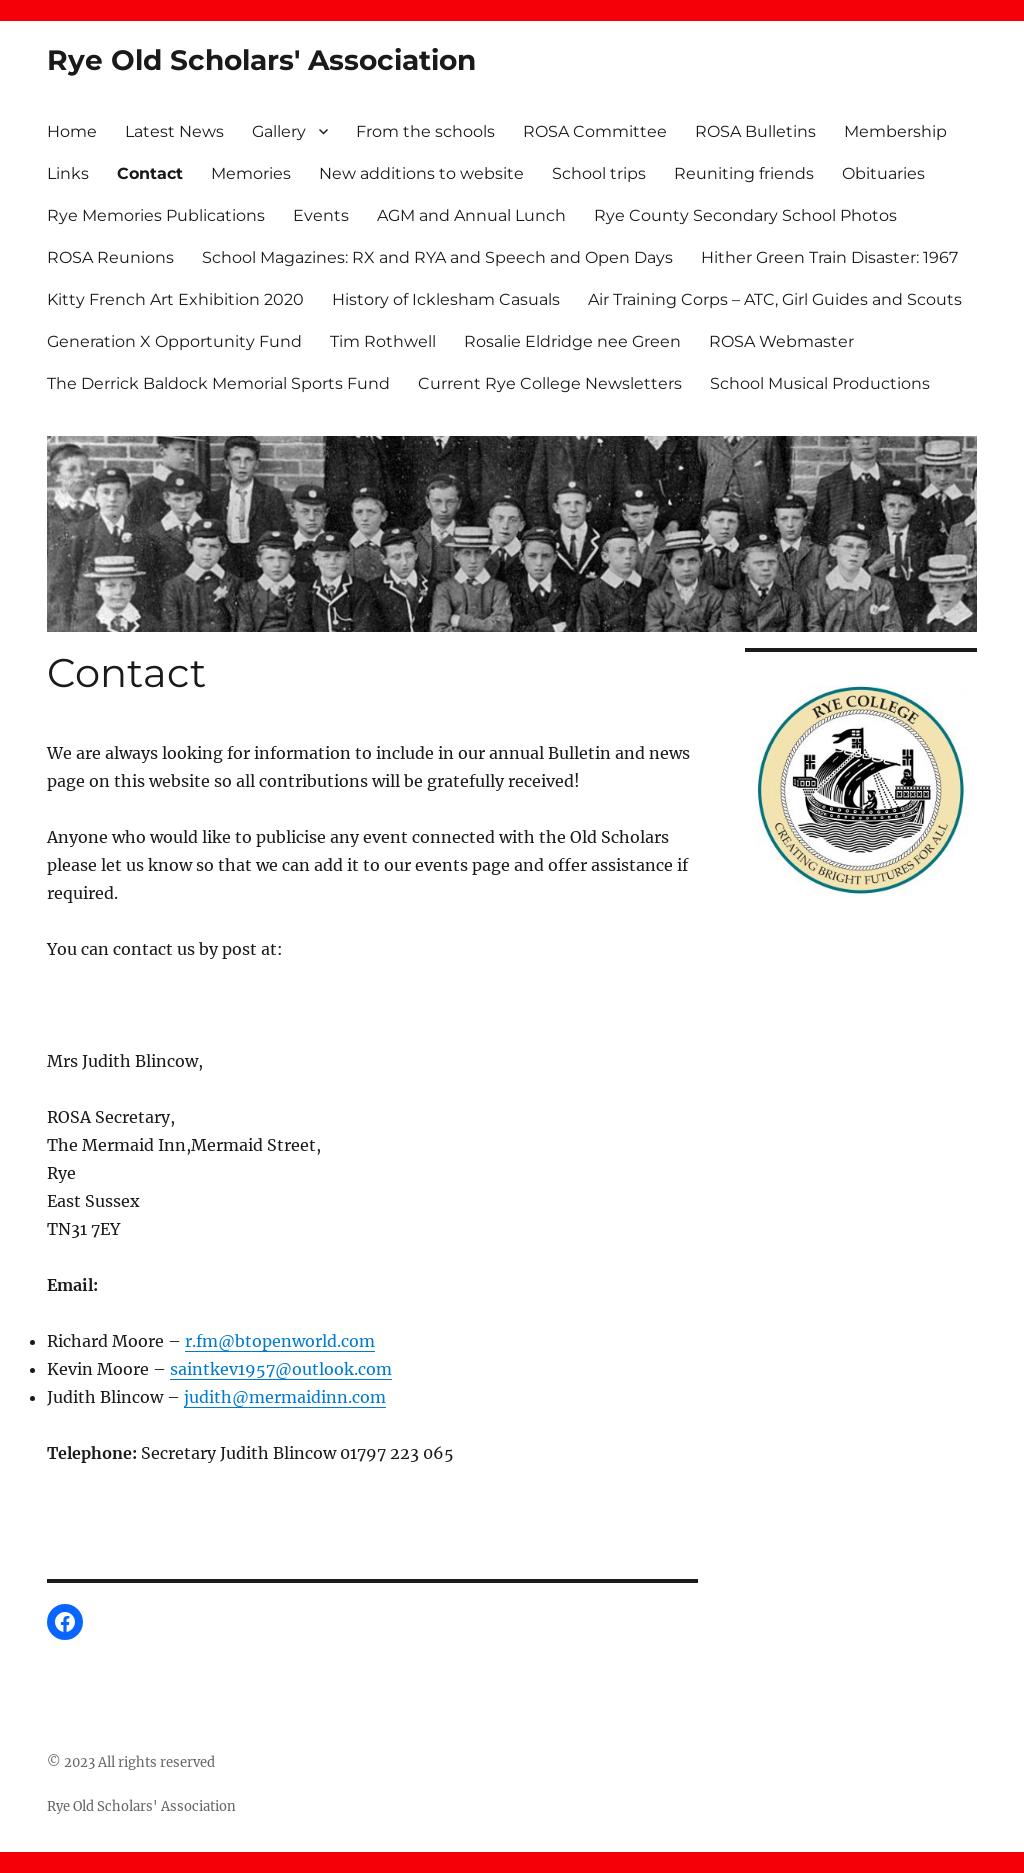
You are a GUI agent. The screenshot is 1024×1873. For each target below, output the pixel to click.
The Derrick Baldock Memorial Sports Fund (218, 383)
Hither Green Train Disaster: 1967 (829, 257)
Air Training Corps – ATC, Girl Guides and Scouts (775, 299)
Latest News (174, 131)
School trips (599, 173)
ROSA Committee (595, 131)
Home (72, 131)
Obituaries (883, 173)
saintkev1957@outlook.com (281, 1369)
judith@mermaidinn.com (285, 1397)
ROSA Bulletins (755, 131)
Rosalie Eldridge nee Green (572, 341)
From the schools (425, 131)
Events (321, 215)
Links (68, 173)
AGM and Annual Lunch (471, 215)
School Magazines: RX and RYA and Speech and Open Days (437, 257)
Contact (150, 173)
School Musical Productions (820, 383)
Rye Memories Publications (156, 215)
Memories (251, 173)
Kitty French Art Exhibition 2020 (175, 299)
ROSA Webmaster (781, 341)
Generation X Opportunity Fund (174, 341)
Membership (895, 131)
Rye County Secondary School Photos (745, 215)
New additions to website (421, 173)
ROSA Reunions (110, 257)
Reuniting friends (744, 173)
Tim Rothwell (383, 341)
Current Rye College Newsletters (550, 383)
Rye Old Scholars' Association (261, 60)
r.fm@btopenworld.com (280, 1341)
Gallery (279, 131)
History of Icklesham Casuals (446, 299)
